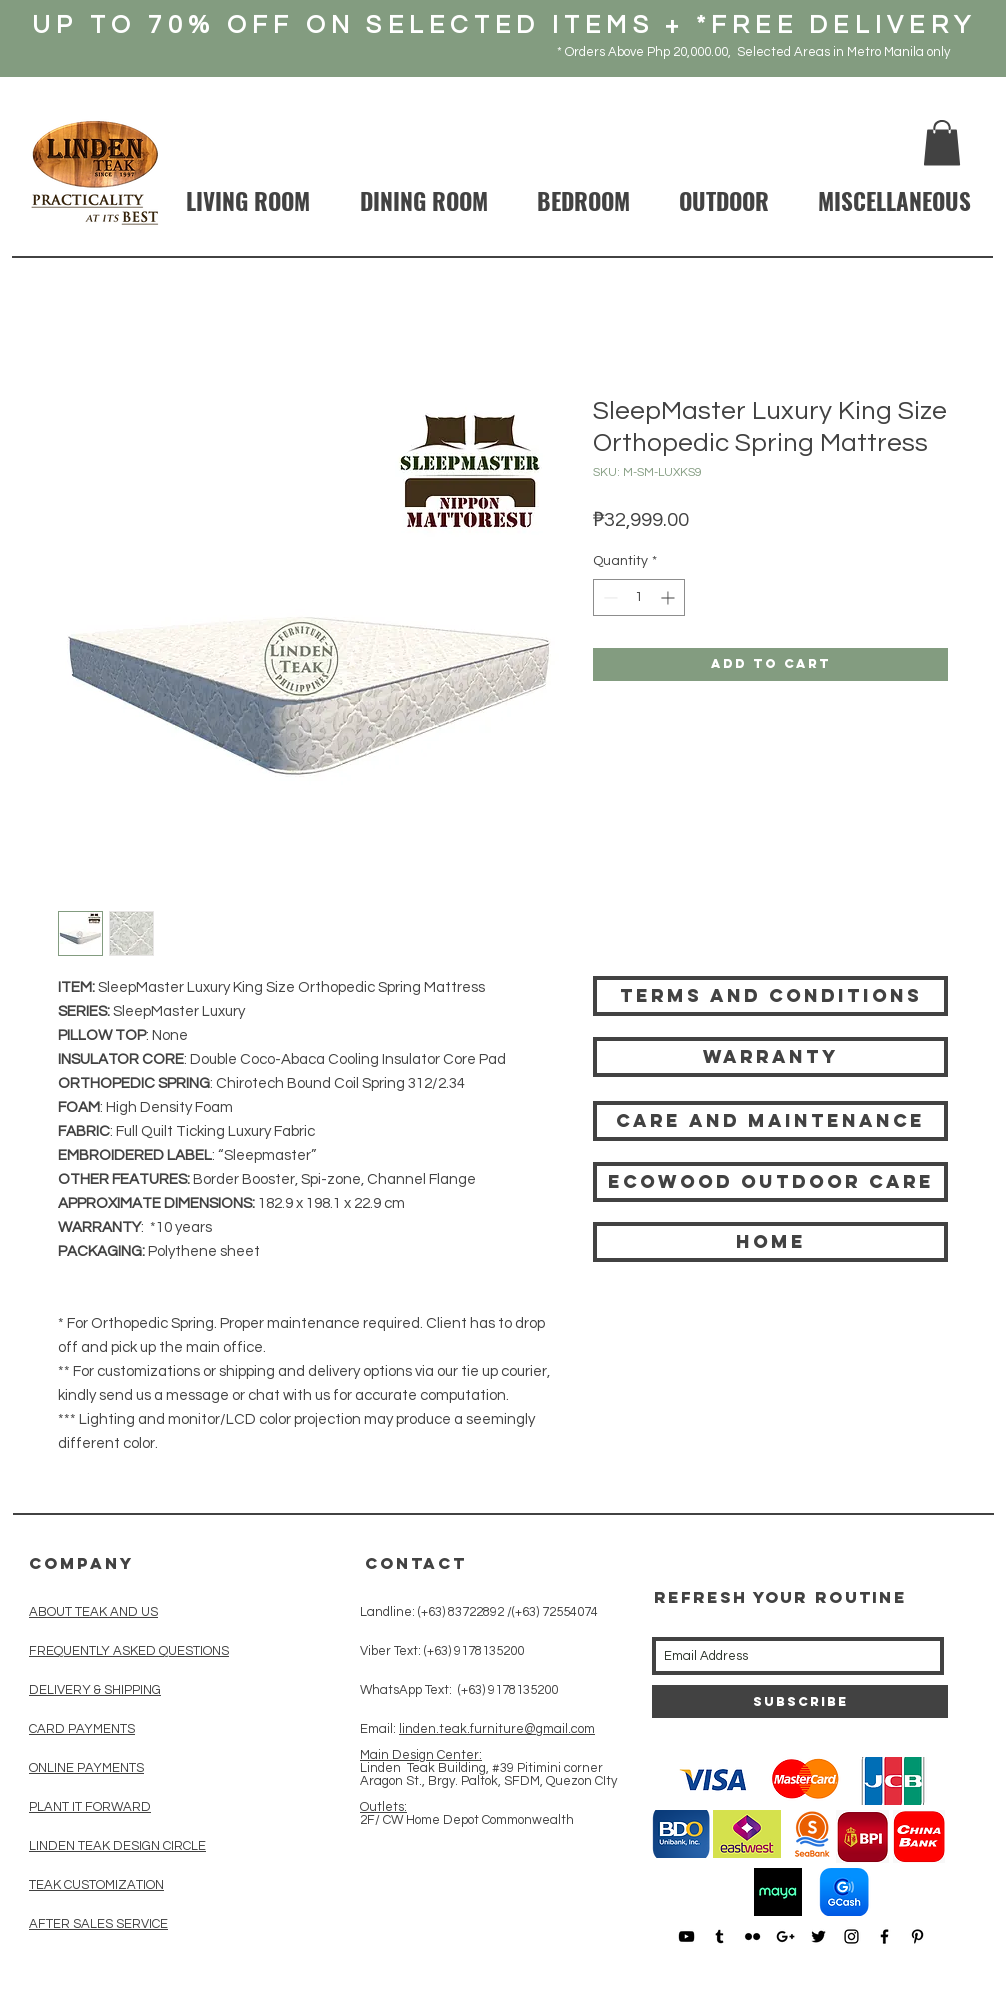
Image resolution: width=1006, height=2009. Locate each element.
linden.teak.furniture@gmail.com (497, 1729)
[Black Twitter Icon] (818, 1936)
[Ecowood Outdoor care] (770, 1182)
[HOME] (770, 1242)
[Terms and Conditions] (770, 996)
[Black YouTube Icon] (686, 1936)
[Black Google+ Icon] (785, 1936)
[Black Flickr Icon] (752, 1936)
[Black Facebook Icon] (884, 1936)
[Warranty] (770, 1057)
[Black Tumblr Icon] (719, 1936)
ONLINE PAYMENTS (86, 1768)
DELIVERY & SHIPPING (95, 1690)
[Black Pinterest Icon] (917, 1936)
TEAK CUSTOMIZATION (96, 1885)
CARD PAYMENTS (82, 1729)
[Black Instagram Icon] (851, 1936)
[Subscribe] (800, 1701)
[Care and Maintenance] (770, 1121)
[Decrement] (608, 597)
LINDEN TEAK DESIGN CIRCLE (117, 1846)
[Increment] (669, 597)
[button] (942, 142)
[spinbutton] (639, 597)
